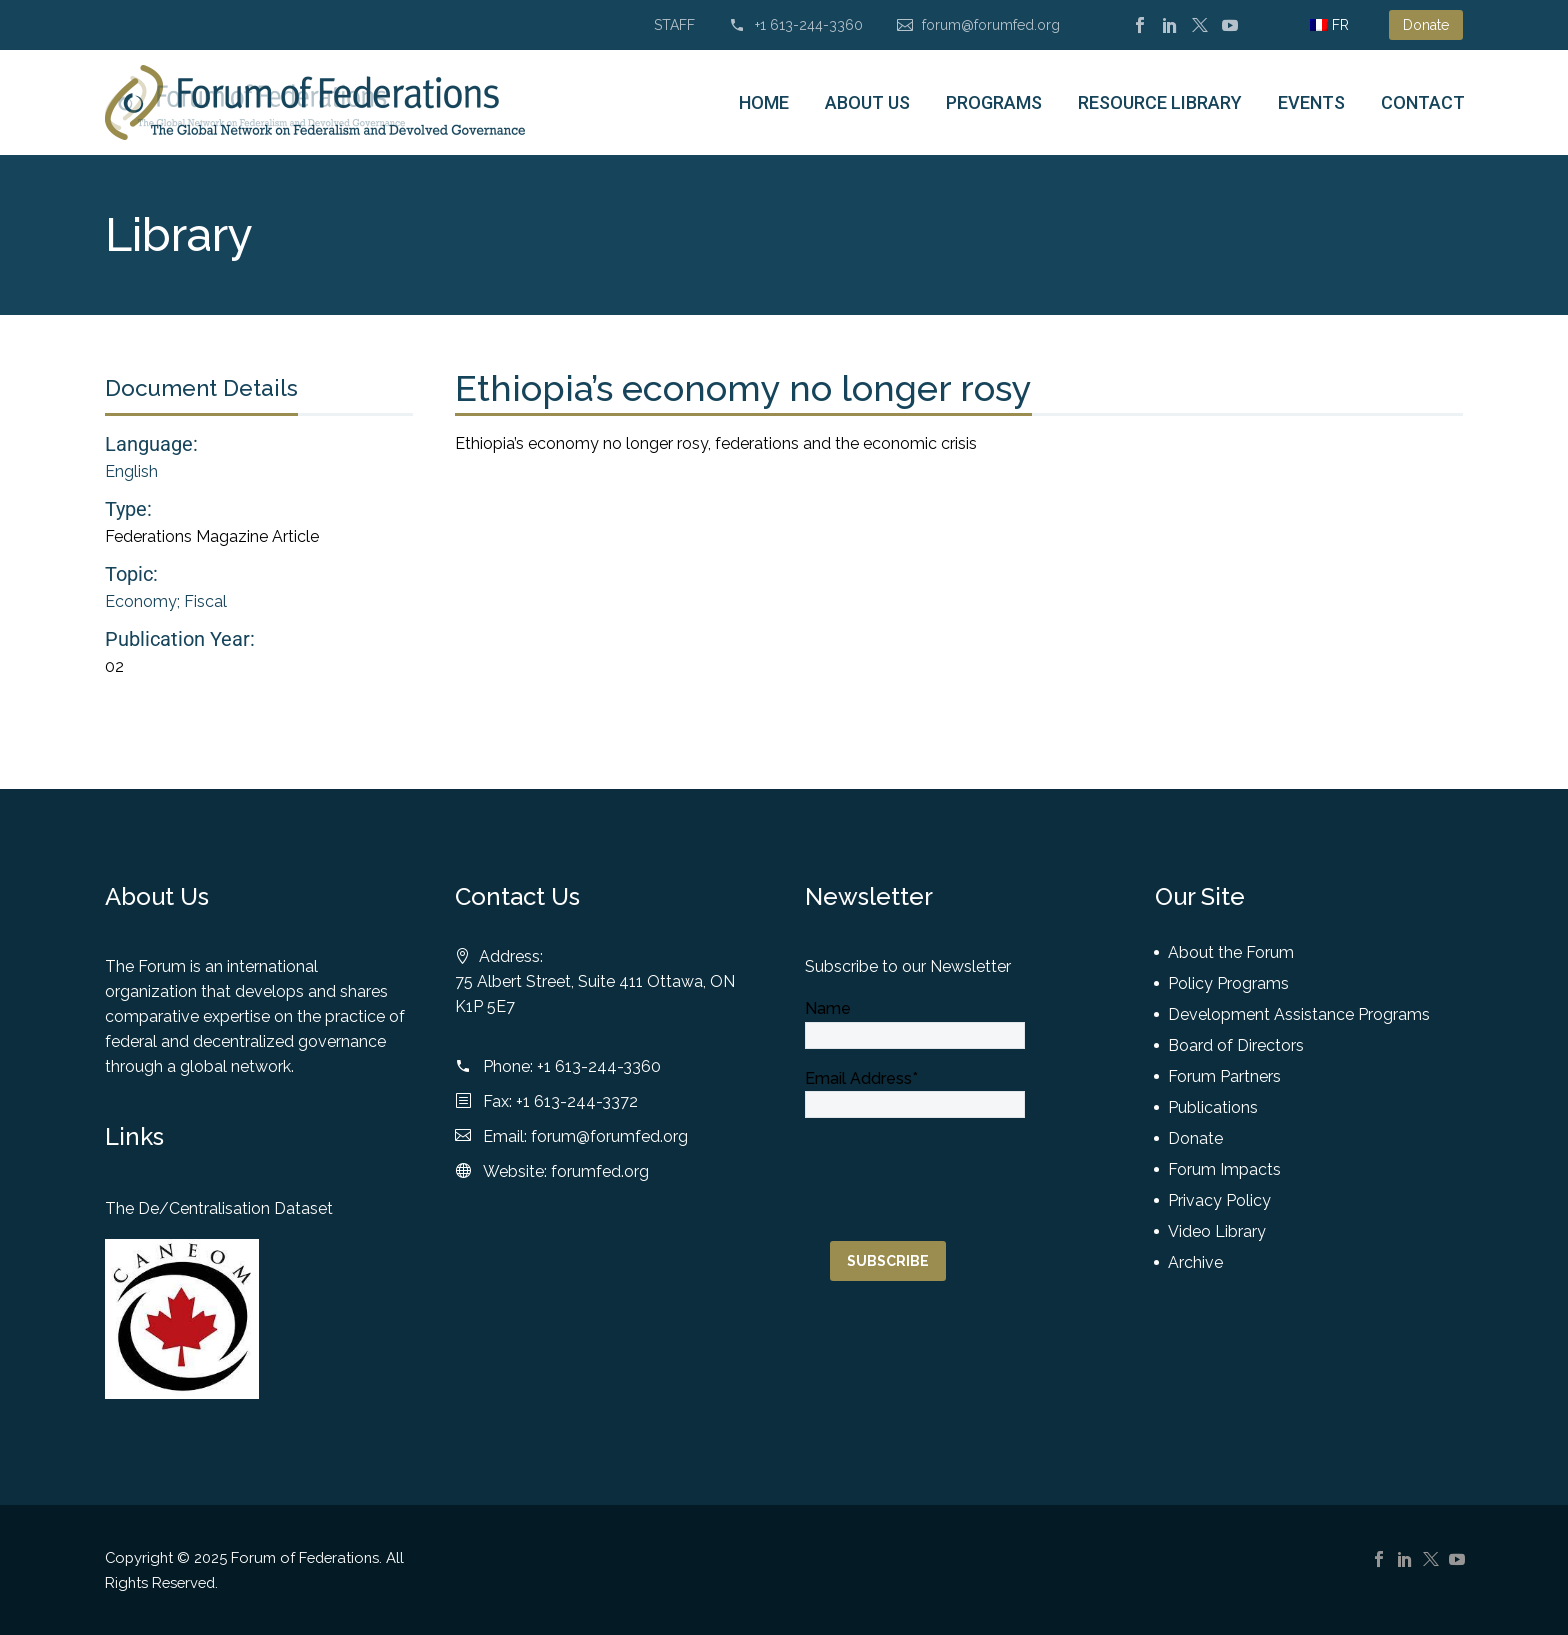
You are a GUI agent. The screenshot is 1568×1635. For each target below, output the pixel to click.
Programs (994, 102)
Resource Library (1160, 102)
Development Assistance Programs (1299, 1014)
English (131, 471)
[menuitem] (1329, 25)
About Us (867, 102)
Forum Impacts (1224, 1169)
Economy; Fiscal (166, 601)
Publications (1213, 1107)
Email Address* (861, 1078)
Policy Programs (1228, 983)
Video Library (1217, 1231)
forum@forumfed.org (991, 25)
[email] (915, 1104)
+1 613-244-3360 (809, 25)
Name (828, 1008)
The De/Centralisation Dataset (219, 1208)
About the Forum (1231, 952)
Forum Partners (1224, 1076)
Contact (1423, 102)
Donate (1426, 25)
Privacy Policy (1219, 1200)
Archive (1195, 1262)
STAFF (674, 25)
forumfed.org (600, 1171)
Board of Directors (1236, 1045)
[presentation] (957, 1157)
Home (764, 102)
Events (1311, 102)
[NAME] (915, 1035)
